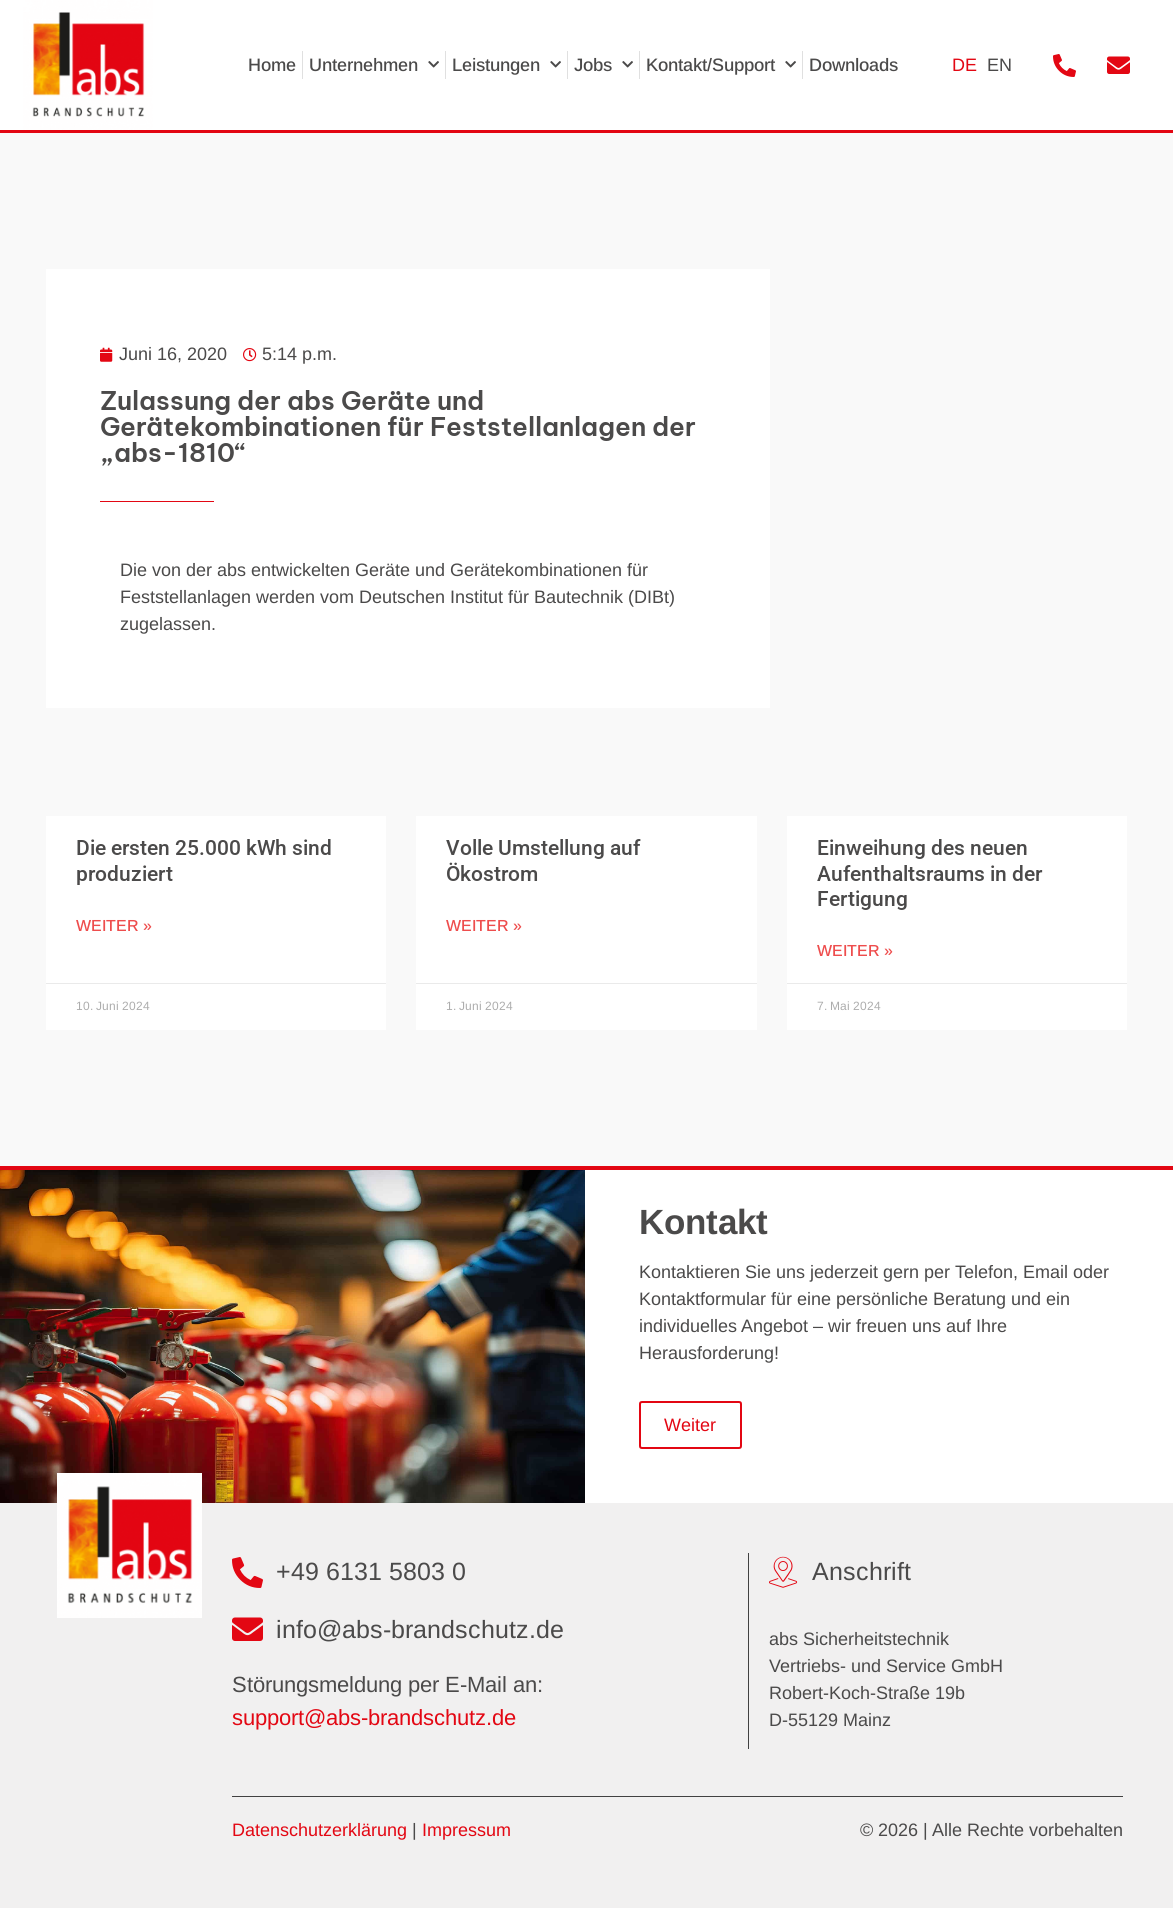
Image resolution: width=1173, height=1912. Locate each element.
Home (272, 65)
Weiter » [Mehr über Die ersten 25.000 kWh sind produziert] (114, 925)
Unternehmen (374, 65)
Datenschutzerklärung (319, 1833)
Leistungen (506, 65)
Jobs (603, 65)
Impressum (466, 1833)
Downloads (853, 65)
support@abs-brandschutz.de (374, 1721)
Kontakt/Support (721, 65)
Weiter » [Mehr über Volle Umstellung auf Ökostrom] (484, 925)
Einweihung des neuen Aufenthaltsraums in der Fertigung (929, 873)
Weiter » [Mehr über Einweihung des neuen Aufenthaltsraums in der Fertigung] (855, 950)
